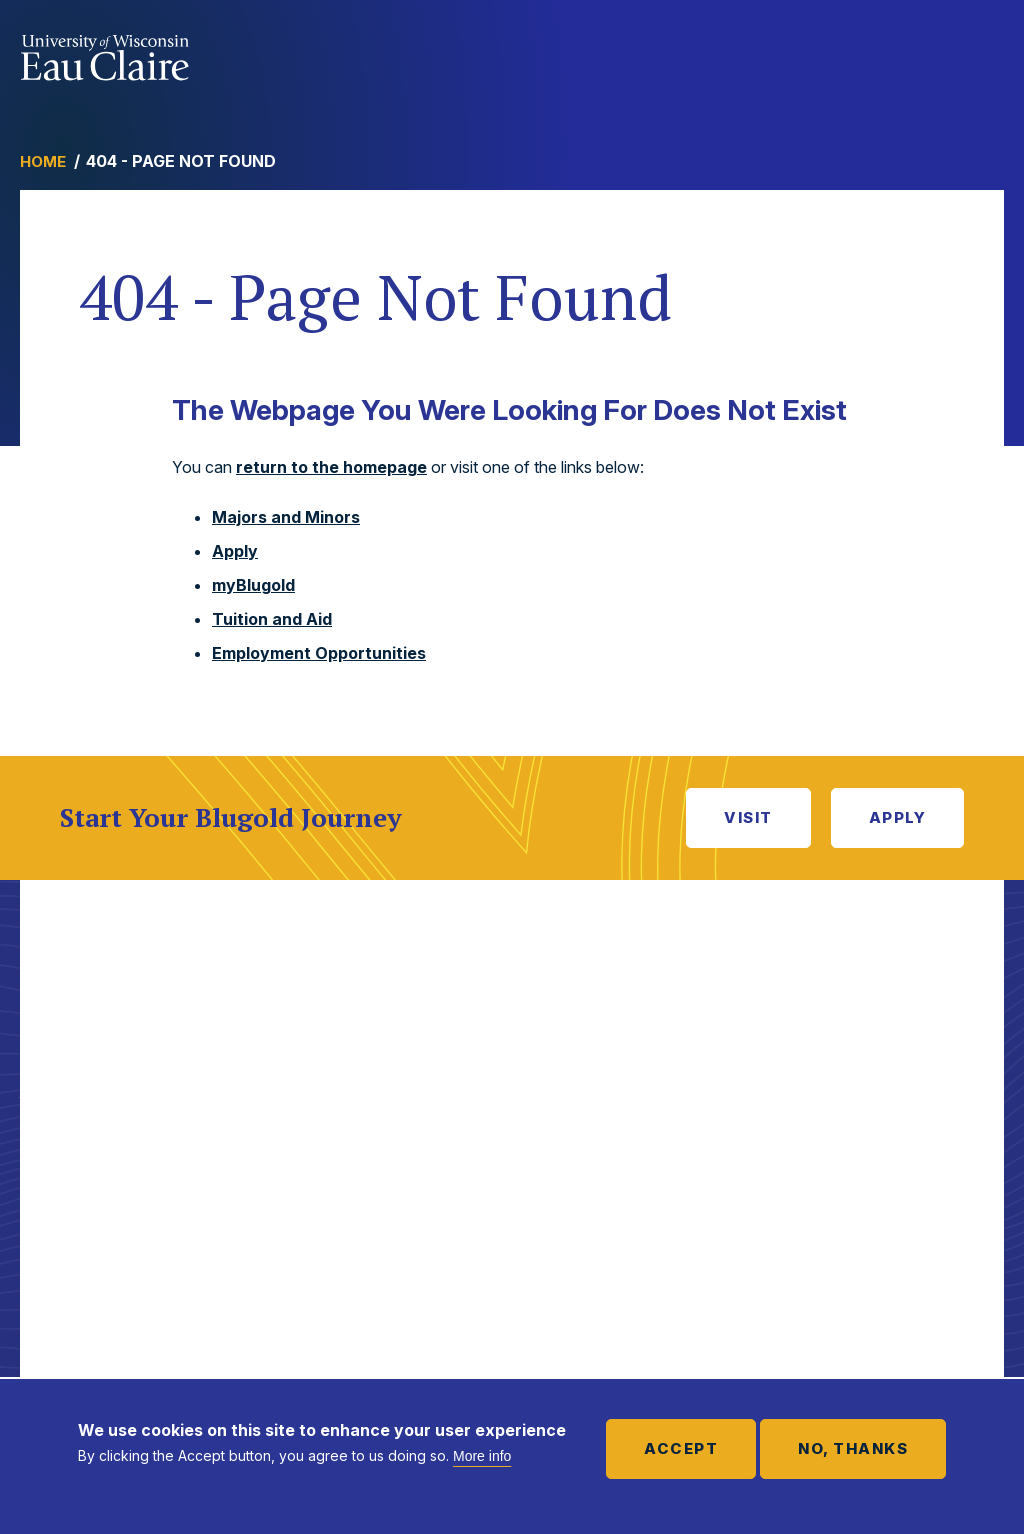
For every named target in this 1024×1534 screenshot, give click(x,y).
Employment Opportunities (319, 653)
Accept (681, 1448)
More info (482, 1456)
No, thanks (853, 1448)
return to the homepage (331, 467)
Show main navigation (984, 54)
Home (43, 161)
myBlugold (253, 585)
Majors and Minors (286, 517)
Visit (748, 817)
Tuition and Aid (272, 619)
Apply (235, 551)
